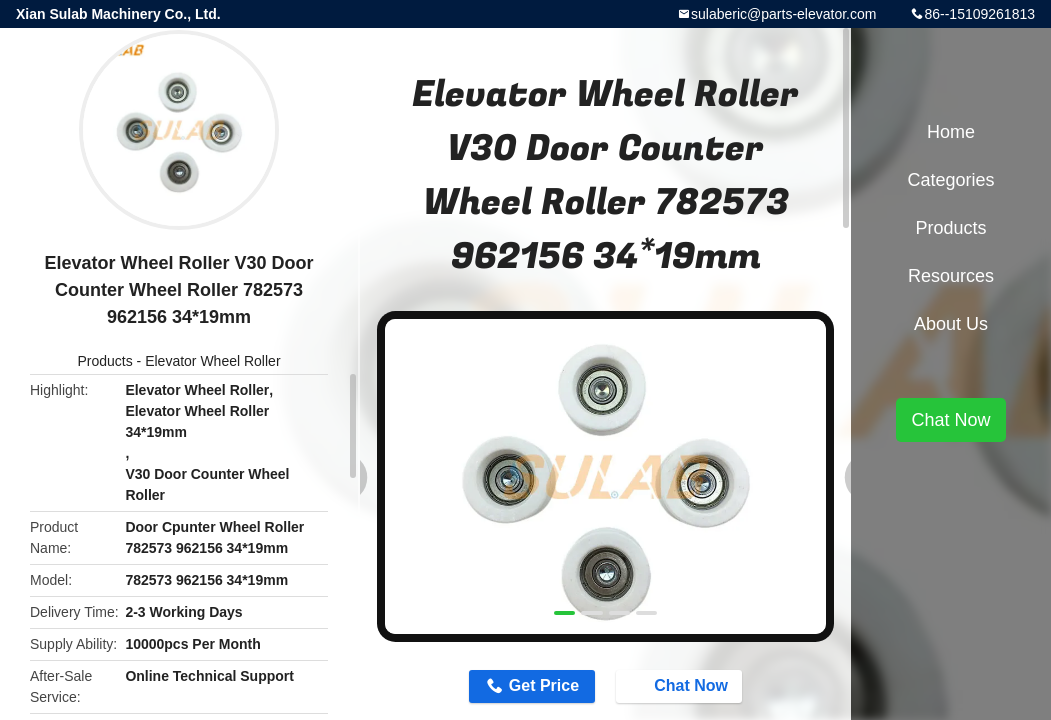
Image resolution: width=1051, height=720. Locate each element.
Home (951, 132)
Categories (950, 180)
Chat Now (681, 686)
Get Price (544, 685)
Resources (951, 276)
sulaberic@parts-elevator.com (783, 14)
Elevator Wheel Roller (212, 361)
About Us (951, 324)
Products (104, 361)
